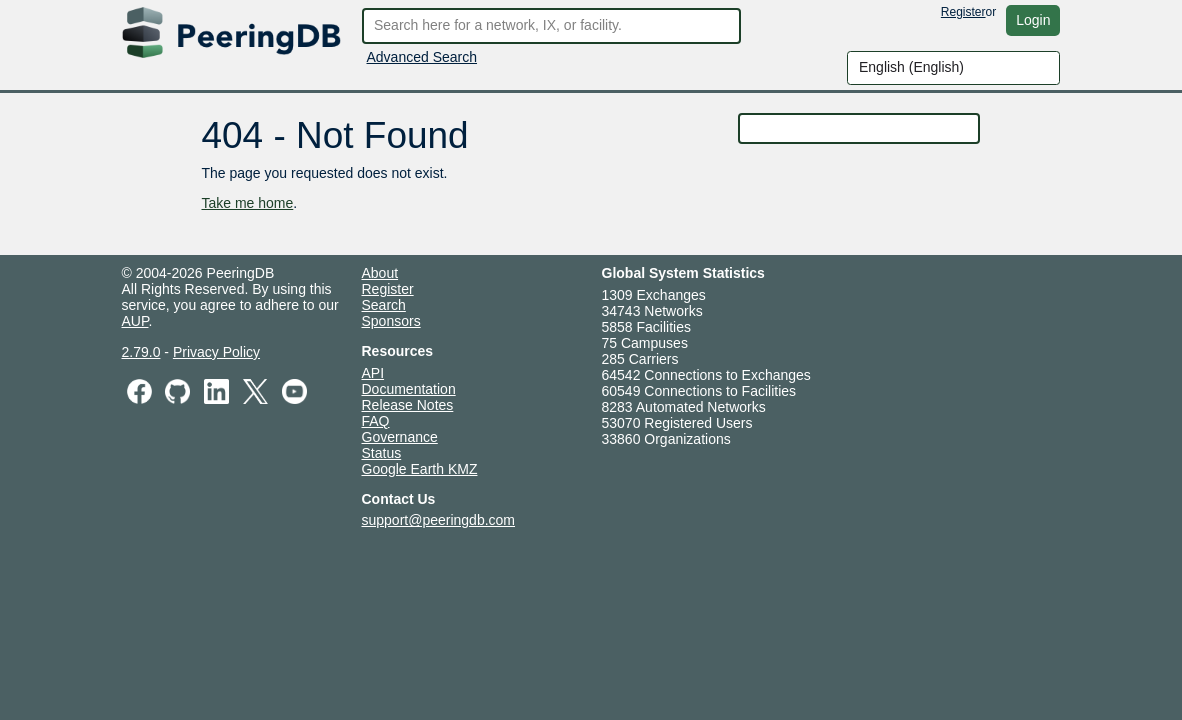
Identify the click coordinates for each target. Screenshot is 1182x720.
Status (382, 453)
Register (963, 12)
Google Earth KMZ (420, 469)
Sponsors (391, 321)
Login (1033, 20)
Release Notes (408, 405)
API (373, 373)
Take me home (247, 203)
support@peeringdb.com (439, 520)
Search (384, 305)
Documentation (409, 389)
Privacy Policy (216, 352)
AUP (135, 321)
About (380, 273)
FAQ (376, 421)
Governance (400, 437)
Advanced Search (422, 57)
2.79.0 (141, 352)
